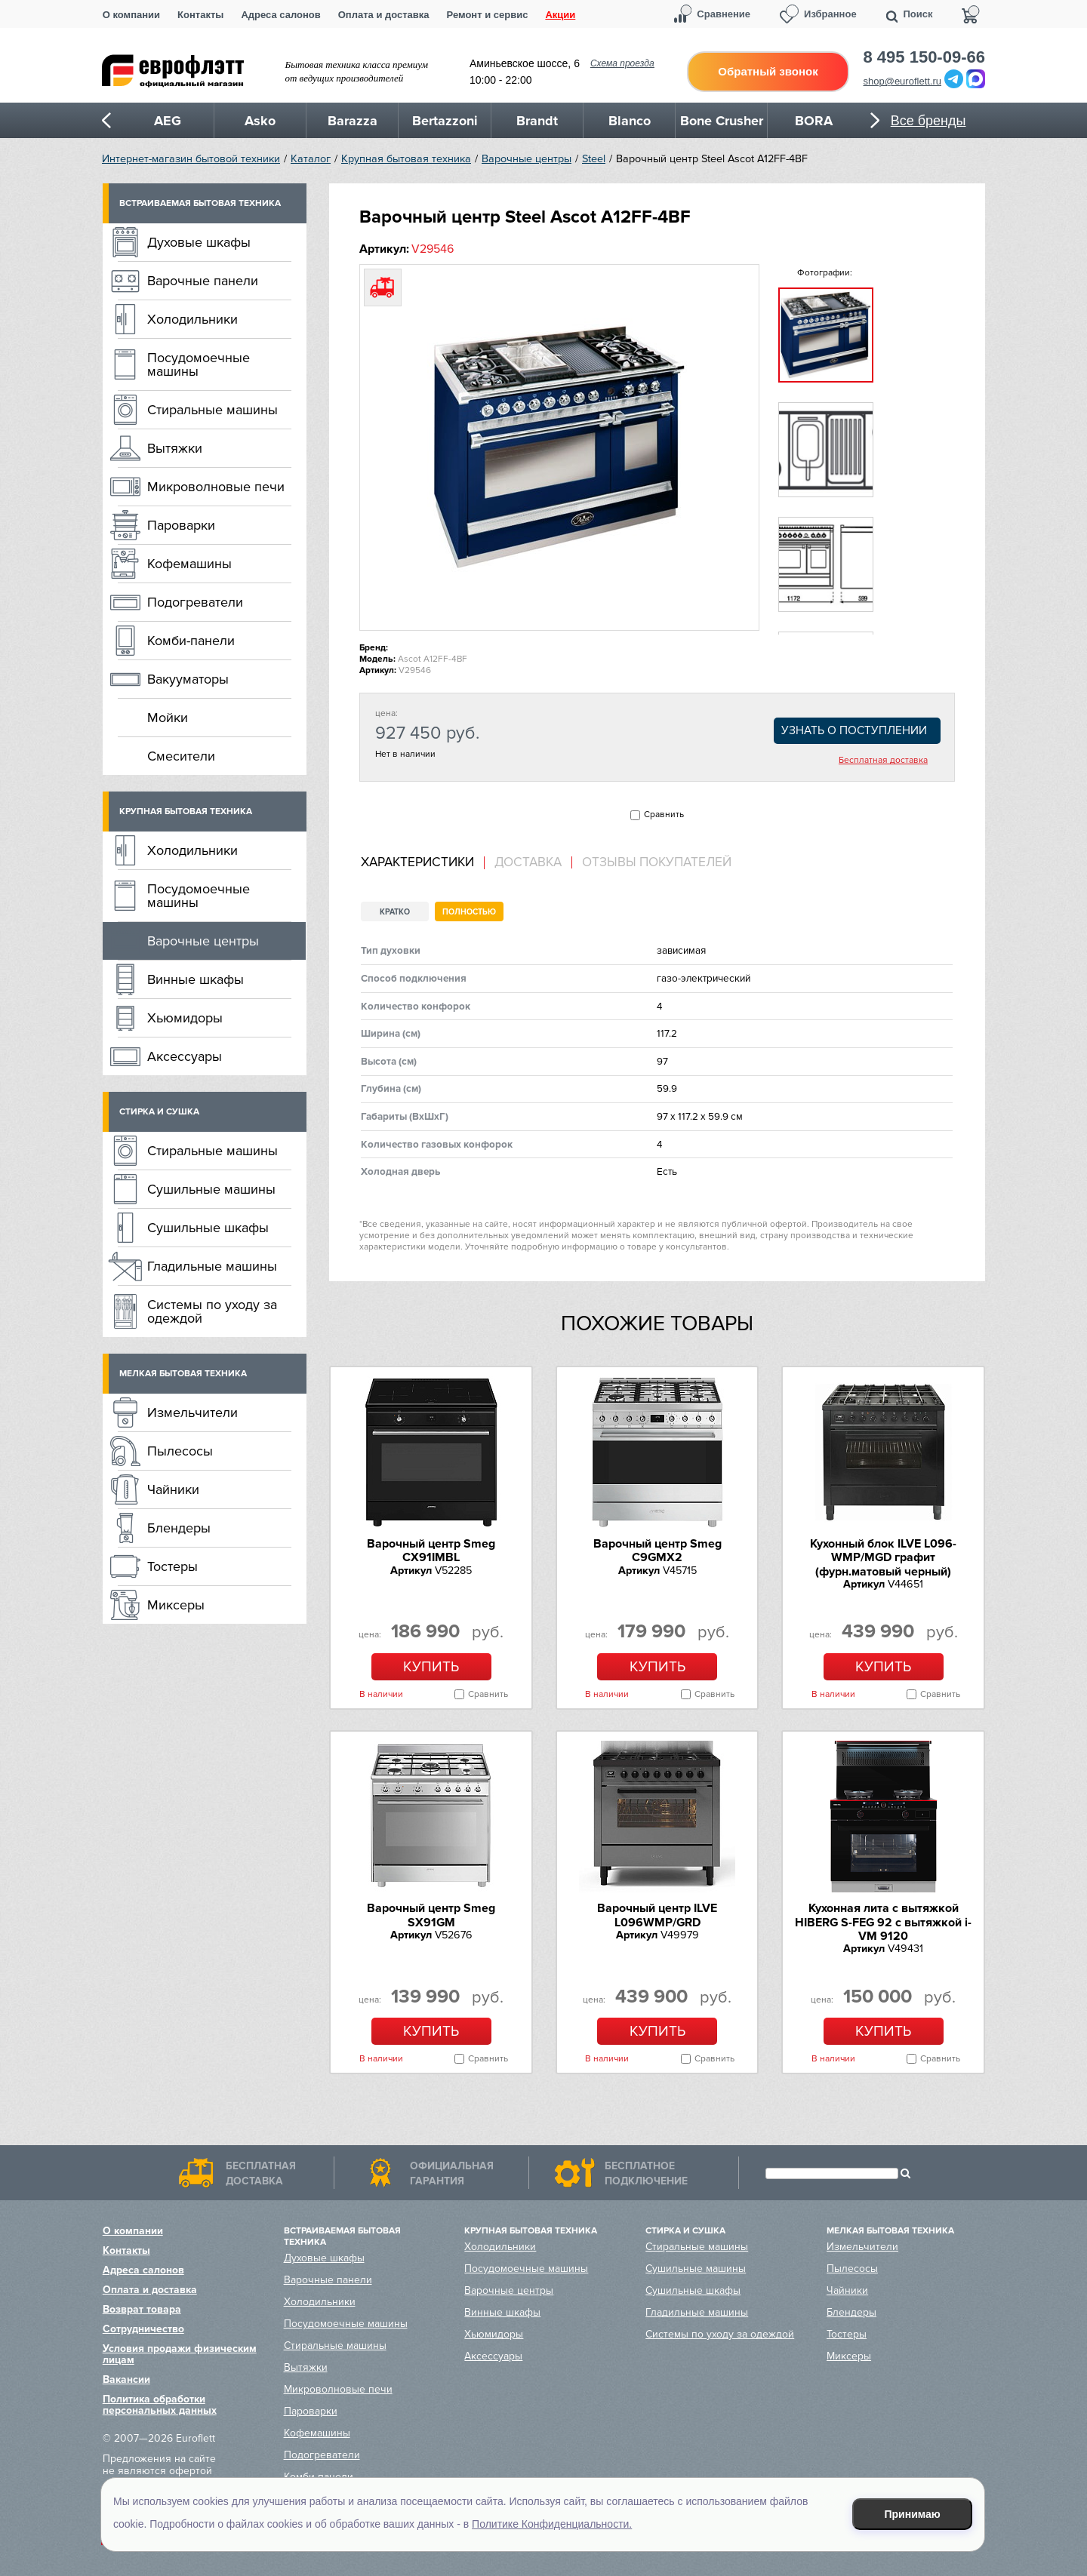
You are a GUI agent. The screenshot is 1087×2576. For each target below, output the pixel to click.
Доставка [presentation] (528, 862)
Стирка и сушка (159, 1111)
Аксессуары (184, 1056)
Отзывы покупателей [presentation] (656, 862)
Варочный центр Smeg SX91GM (431, 1915)
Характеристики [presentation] (417, 862)
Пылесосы (180, 1451)
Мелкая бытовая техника (183, 1373)
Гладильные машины (212, 1266)
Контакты (200, 14)
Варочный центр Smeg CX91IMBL (431, 1550)
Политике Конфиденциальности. (552, 2524)
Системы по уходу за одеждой (212, 1311)
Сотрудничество (143, 2328)
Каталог (311, 158)
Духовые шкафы (199, 242)
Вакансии (126, 2379)
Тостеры (172, 1566)
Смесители (181, 756)
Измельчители (192, 1412)
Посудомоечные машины (198, 364)
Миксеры (176, 1605)
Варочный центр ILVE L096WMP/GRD (657, 1915)
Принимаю (913, 2514)
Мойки (167, 717)
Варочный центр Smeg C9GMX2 (657, 1550)
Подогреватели (195, 602)
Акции (560, 14)
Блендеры (179, 1528)
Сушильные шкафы (208, 1227)
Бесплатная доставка (883, 760)
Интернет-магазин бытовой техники (191, 158)
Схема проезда (622, 63)
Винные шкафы (195, 979)
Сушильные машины (211, 1189)
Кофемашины (189, 563)
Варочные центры (526, 158)
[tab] (423, 862)
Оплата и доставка (384, 14)
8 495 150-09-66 (924, 57)
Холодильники (192, 319)
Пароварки (181, 525)
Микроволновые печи (216, 486)
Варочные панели (202, 280)
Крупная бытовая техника (406, 158)
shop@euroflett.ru (903, 81)
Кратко (395, 912)
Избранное (830, 14)
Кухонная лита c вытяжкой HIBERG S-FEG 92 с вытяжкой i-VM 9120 (883, 1922)
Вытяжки (174, 448)
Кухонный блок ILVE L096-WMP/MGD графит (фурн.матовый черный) (883, 1557)
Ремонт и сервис (487, 14)
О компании (131, 14)
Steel (593, 158)
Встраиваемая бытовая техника (200, 203)
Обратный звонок (768, 71)
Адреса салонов (280, 14)
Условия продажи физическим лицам (180, 2354)
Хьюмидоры (185, 1018)
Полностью (469, 912)
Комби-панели (191, 640)
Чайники (173, 1489)
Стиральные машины (212, 409)
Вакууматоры (188, 679)
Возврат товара (142, 2309)
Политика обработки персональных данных (160, 2405)
